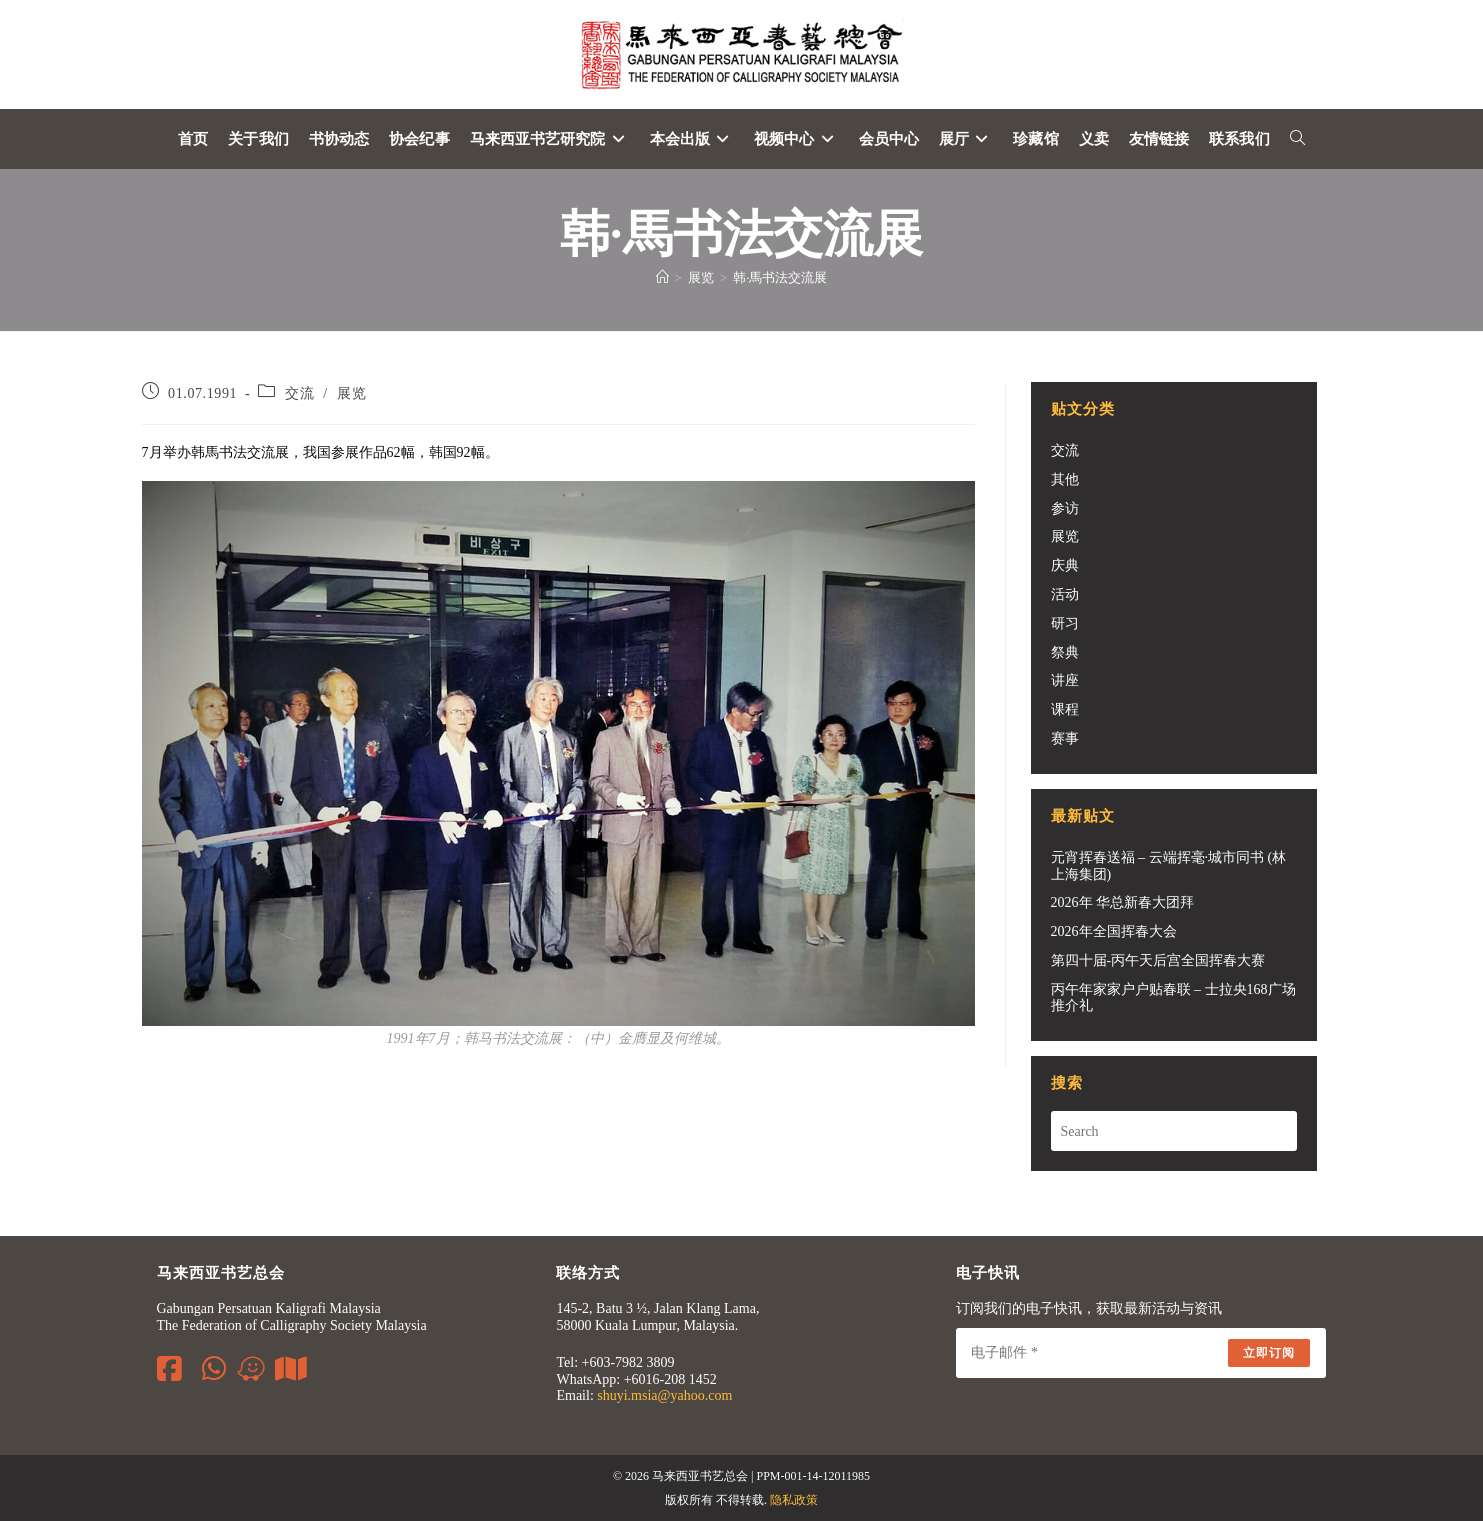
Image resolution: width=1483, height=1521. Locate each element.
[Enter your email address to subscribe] (1141, 1353)
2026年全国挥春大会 (1114, 931)
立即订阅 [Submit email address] (1269, 1353)
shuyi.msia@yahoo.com (664, 1395)
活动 (1065, 594)
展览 (351, 393)
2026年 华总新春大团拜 (1123, 902)
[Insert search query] (1174, 1131)
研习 (1065, 623)
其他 (1065, 479)
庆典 (1065, 565)
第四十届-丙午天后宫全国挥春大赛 (1158, 960)
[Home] (662, 277)
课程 (1065, 709)
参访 (1065, 508)
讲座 (1065, 680)
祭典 (1065, 652)
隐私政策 (794, 1500)
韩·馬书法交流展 (780, 277)
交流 (299, 393)
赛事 (1065, 738)
